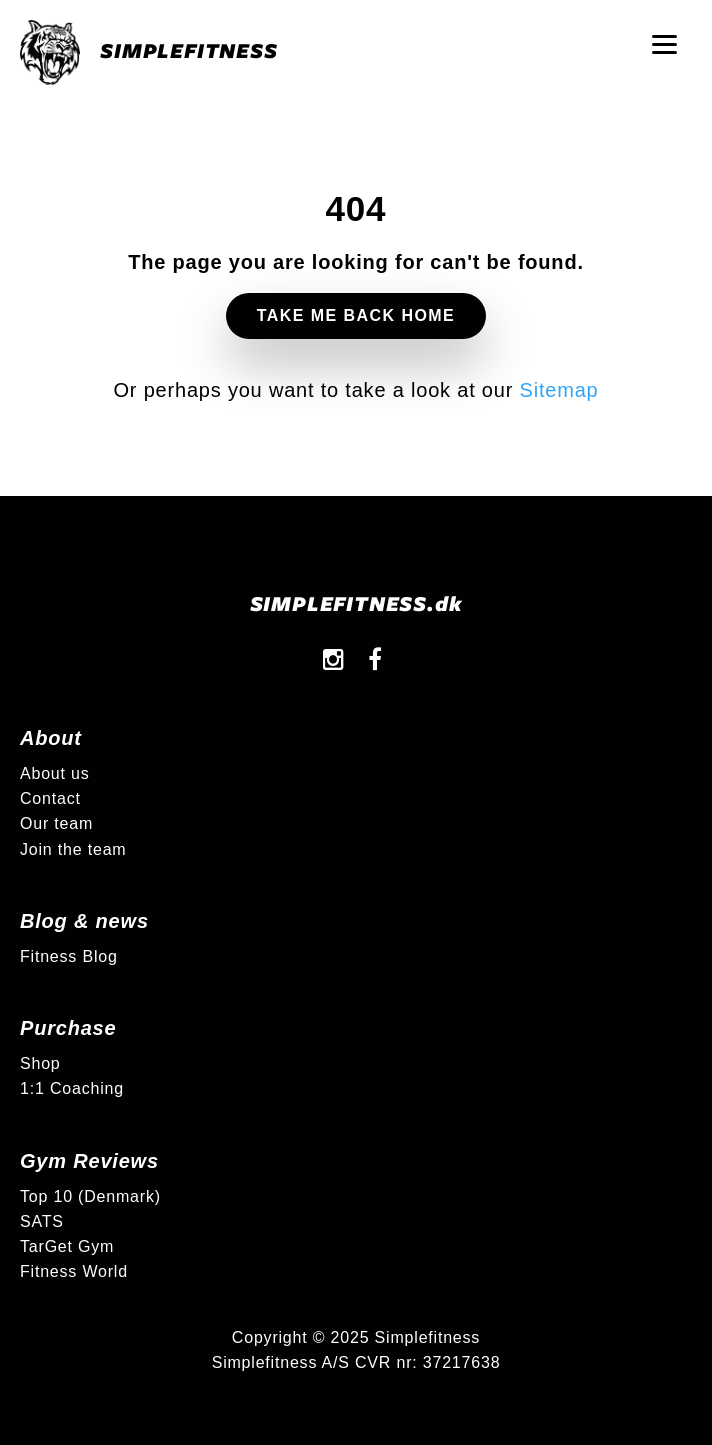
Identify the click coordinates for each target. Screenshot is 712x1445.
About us (55, 773)
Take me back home (356, 315)
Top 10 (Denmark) (90, 1196)
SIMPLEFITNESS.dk (356, 602)
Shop (40, 1063)
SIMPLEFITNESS (149, 52)
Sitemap (559, 390)
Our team (56, 823)
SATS (42, 1221)
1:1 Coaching (72, 1088)
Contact (50, 798)
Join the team (73, 849)
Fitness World (74, 1271)
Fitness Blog (69, 956)
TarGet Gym (67, 1246)
